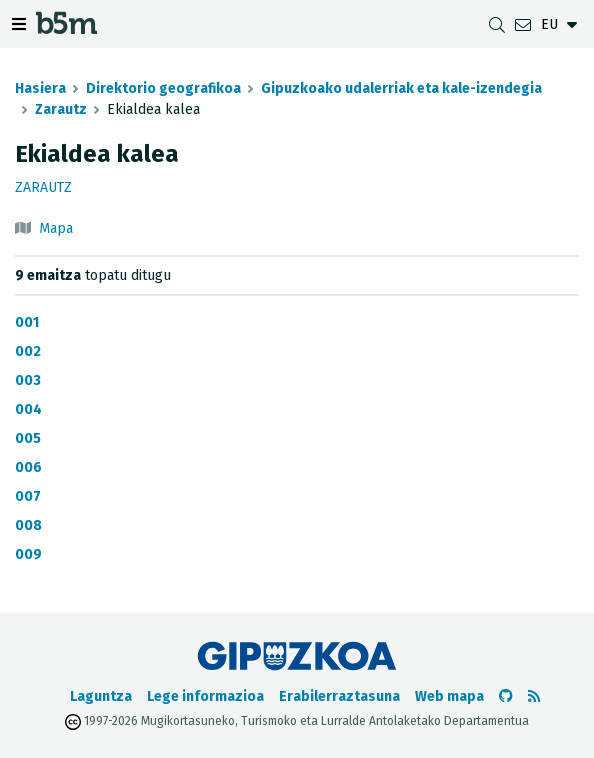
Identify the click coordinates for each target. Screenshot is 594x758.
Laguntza (101, 696)
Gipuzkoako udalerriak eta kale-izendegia (401, 88)
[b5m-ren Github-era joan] (506, 696)
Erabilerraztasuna (339, 696)
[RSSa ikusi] (534, 696)
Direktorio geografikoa (163, 88)
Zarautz (61, 109)
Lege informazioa (205, 696)
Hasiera (40, 88)
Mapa (56, 228)
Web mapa (449, 696)
